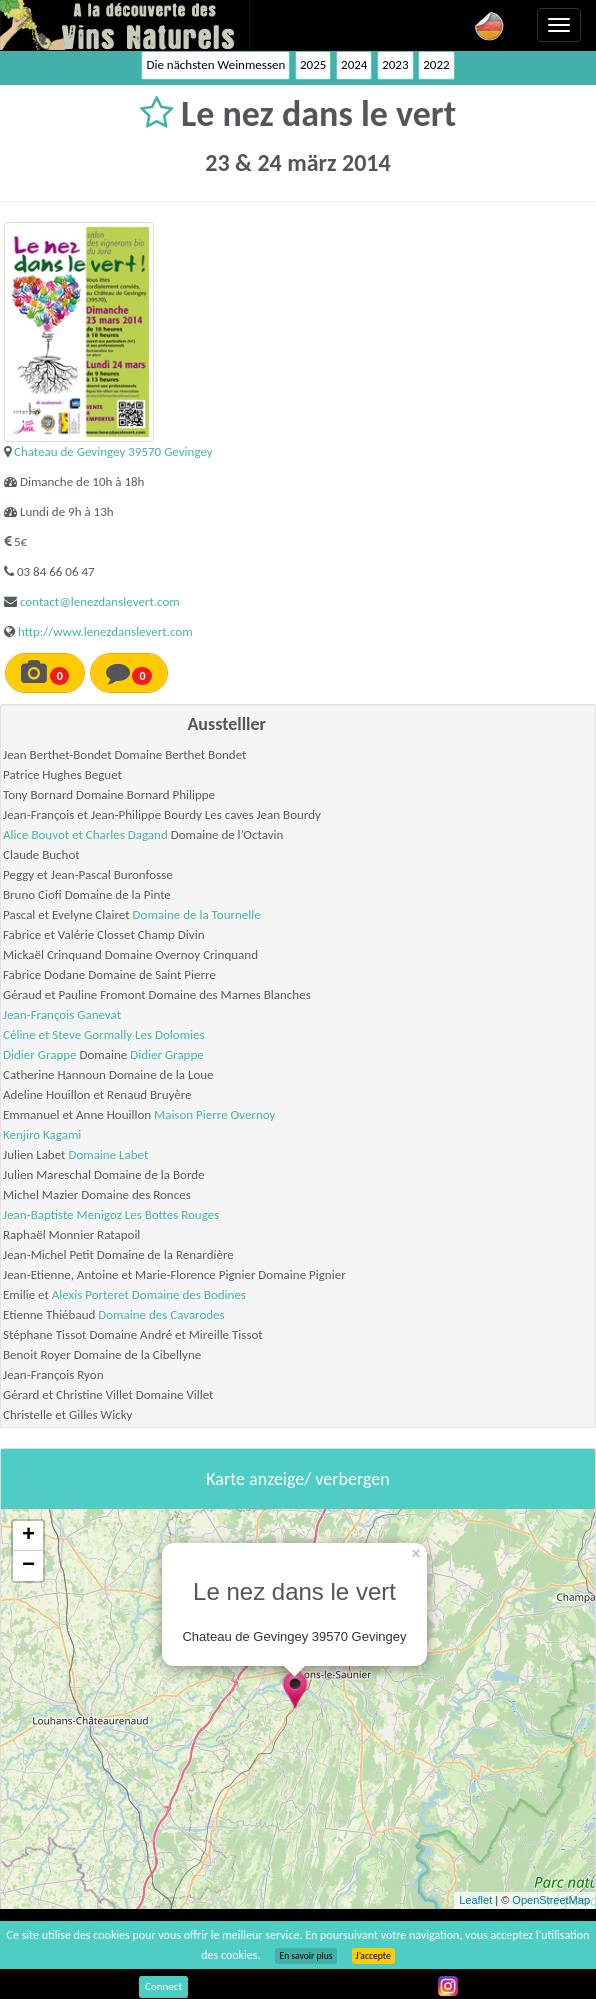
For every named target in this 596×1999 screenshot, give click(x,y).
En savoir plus (305, 1956)
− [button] (28, 1566)
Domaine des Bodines (189, 1294)
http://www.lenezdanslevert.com (105, 631)
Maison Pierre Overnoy (214, 1114)
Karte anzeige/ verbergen (297, 1479)
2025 (313, 64)
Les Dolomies (170, 1034)
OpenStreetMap (551, 1900)
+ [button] (28, 1536)
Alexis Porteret (90, 1294)
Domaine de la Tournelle (197, 914)
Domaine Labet (108, 1154)
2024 (354, 64)
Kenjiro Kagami (42, 1134)
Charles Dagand (127, 834)
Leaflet (475, 1900)
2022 (436, 64)
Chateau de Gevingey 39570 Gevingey (113, 451)
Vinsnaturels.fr (125, 25)
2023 (395, 64)
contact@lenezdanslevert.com (100, 601)
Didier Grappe (40, 1054)
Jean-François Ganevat (62, 1014)
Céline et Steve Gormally (67, 1034)
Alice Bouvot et (44, 834)
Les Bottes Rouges (172, 1214)
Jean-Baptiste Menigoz (62, 1214)
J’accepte (373, 1956)
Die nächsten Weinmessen (215, 64)
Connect (163, 1986)
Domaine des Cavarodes (161, 1314)
